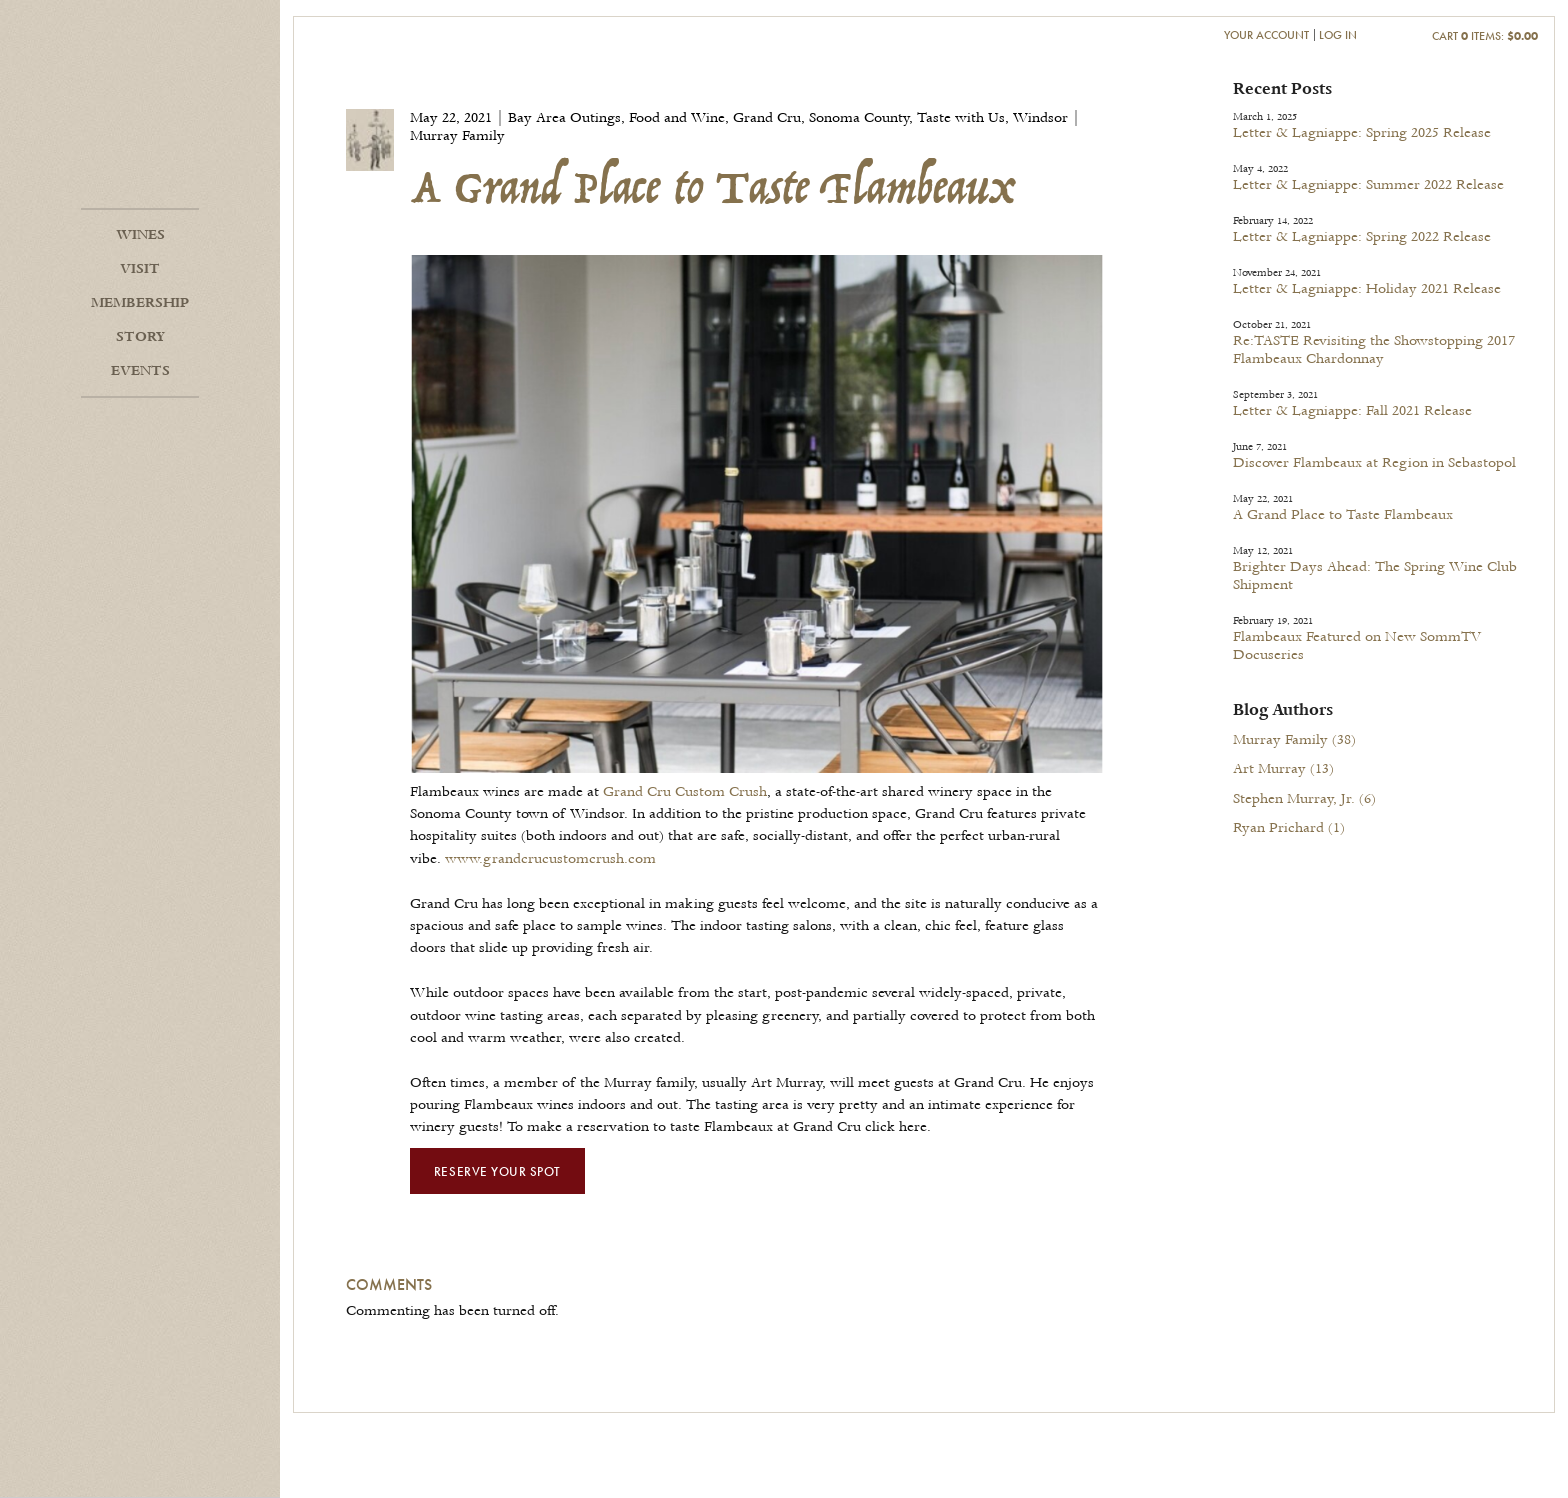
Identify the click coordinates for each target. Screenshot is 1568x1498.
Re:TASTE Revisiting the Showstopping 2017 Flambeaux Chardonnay (1374, 350)
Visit (140, 269)
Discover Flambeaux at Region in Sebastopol (1374, 463)
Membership (140, 303)
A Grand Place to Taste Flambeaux (1343, 515)
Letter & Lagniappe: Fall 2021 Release (1352, 411)
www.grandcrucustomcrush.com (550, 859)
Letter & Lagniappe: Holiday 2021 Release (1367, 289)
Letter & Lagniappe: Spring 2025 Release (1362, 133)
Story (140, 337)
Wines (140, 235)
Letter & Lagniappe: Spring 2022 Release (1362, 237)
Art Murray (1283, 769)
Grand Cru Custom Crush (685, 792)
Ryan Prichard (1289, 828)
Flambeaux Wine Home (140, 130)
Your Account (1266, 34)
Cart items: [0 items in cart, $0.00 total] (1485, 35)
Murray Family (1294, 740)
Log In (1338, 34)
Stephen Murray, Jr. (1304, 799)
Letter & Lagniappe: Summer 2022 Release (1368, 185)
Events (140, 371)
